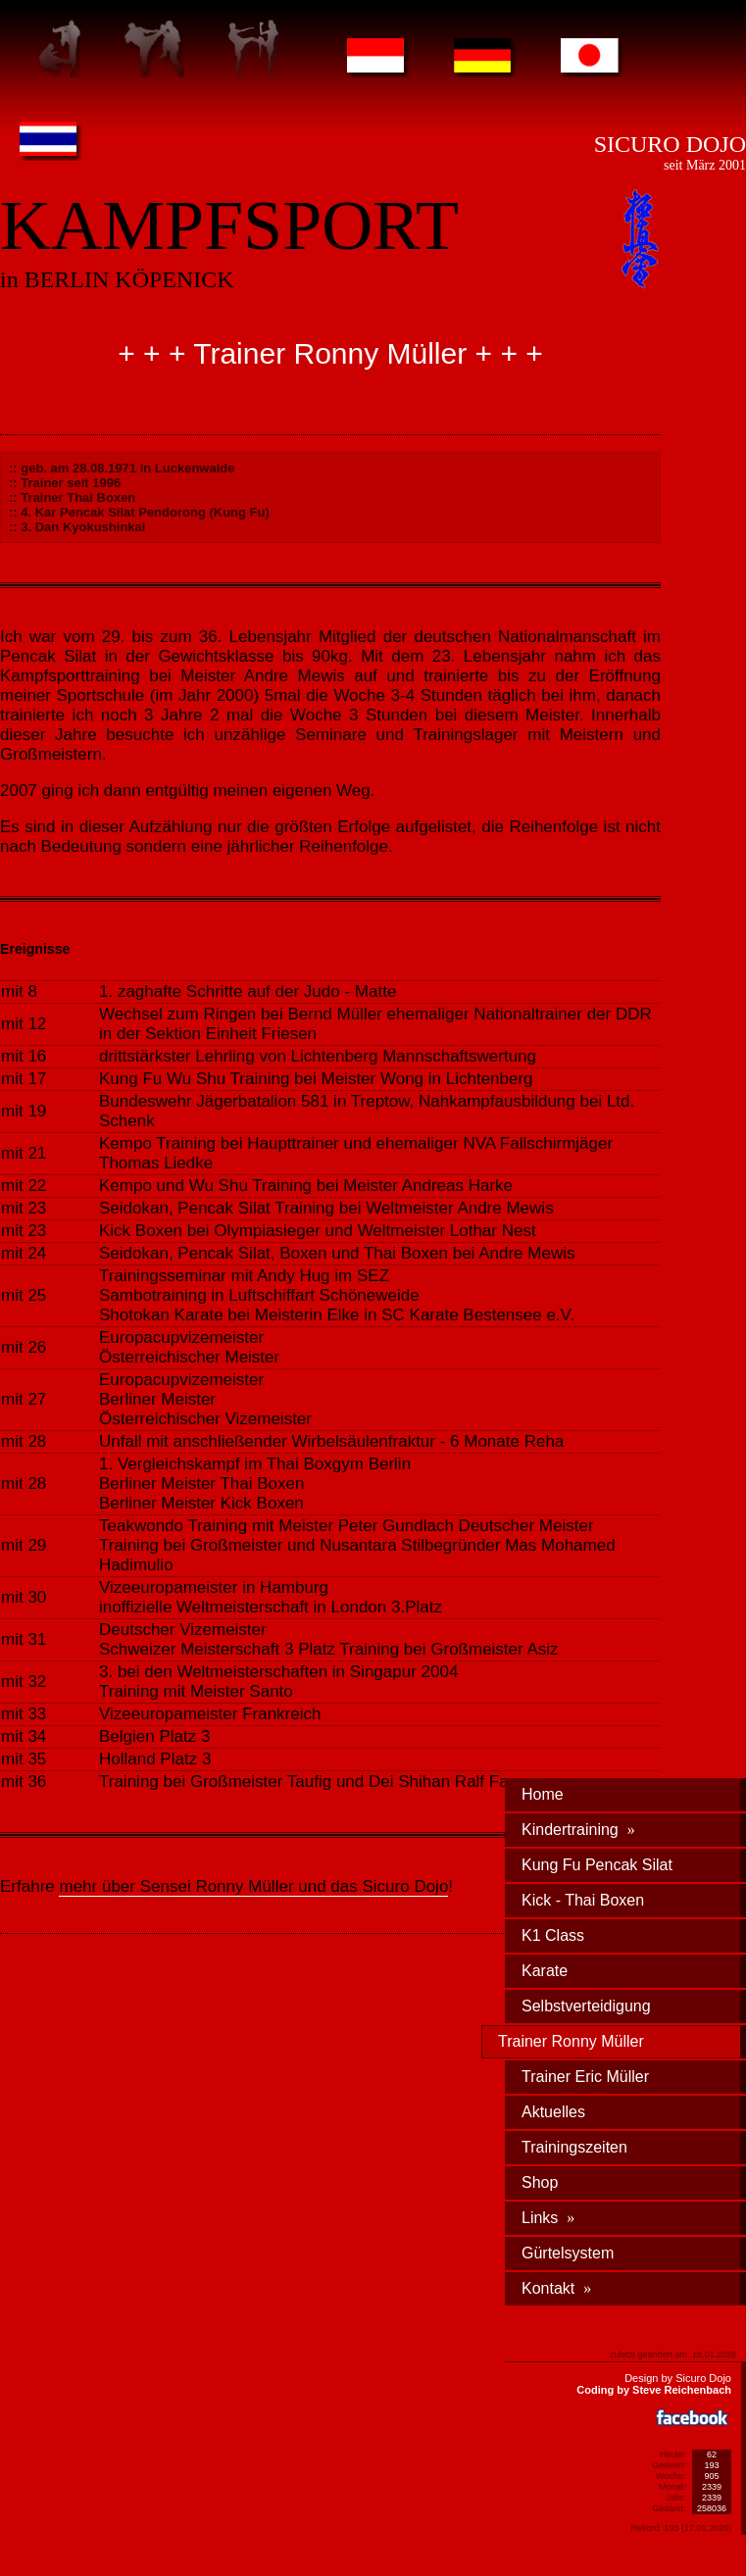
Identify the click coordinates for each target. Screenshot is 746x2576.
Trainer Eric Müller (585, 2076)
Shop (540, 2182)
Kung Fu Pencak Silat (597, 1865)
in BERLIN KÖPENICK (117, 279)
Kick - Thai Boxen (583, 1900)
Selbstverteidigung (586, 2006)
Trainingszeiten (574, 2147)
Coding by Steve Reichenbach (653, 2390)
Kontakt (556, 2288)
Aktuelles (553, 2112)
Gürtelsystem (568, 2253)
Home (543, 1794)
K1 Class (553, 1935)
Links (548, 2217)
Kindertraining (578, 1829)
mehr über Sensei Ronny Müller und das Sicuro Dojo (253, 1886)
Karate (545, 1970)
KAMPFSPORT (229, 225)
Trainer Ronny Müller (571, 2041)
